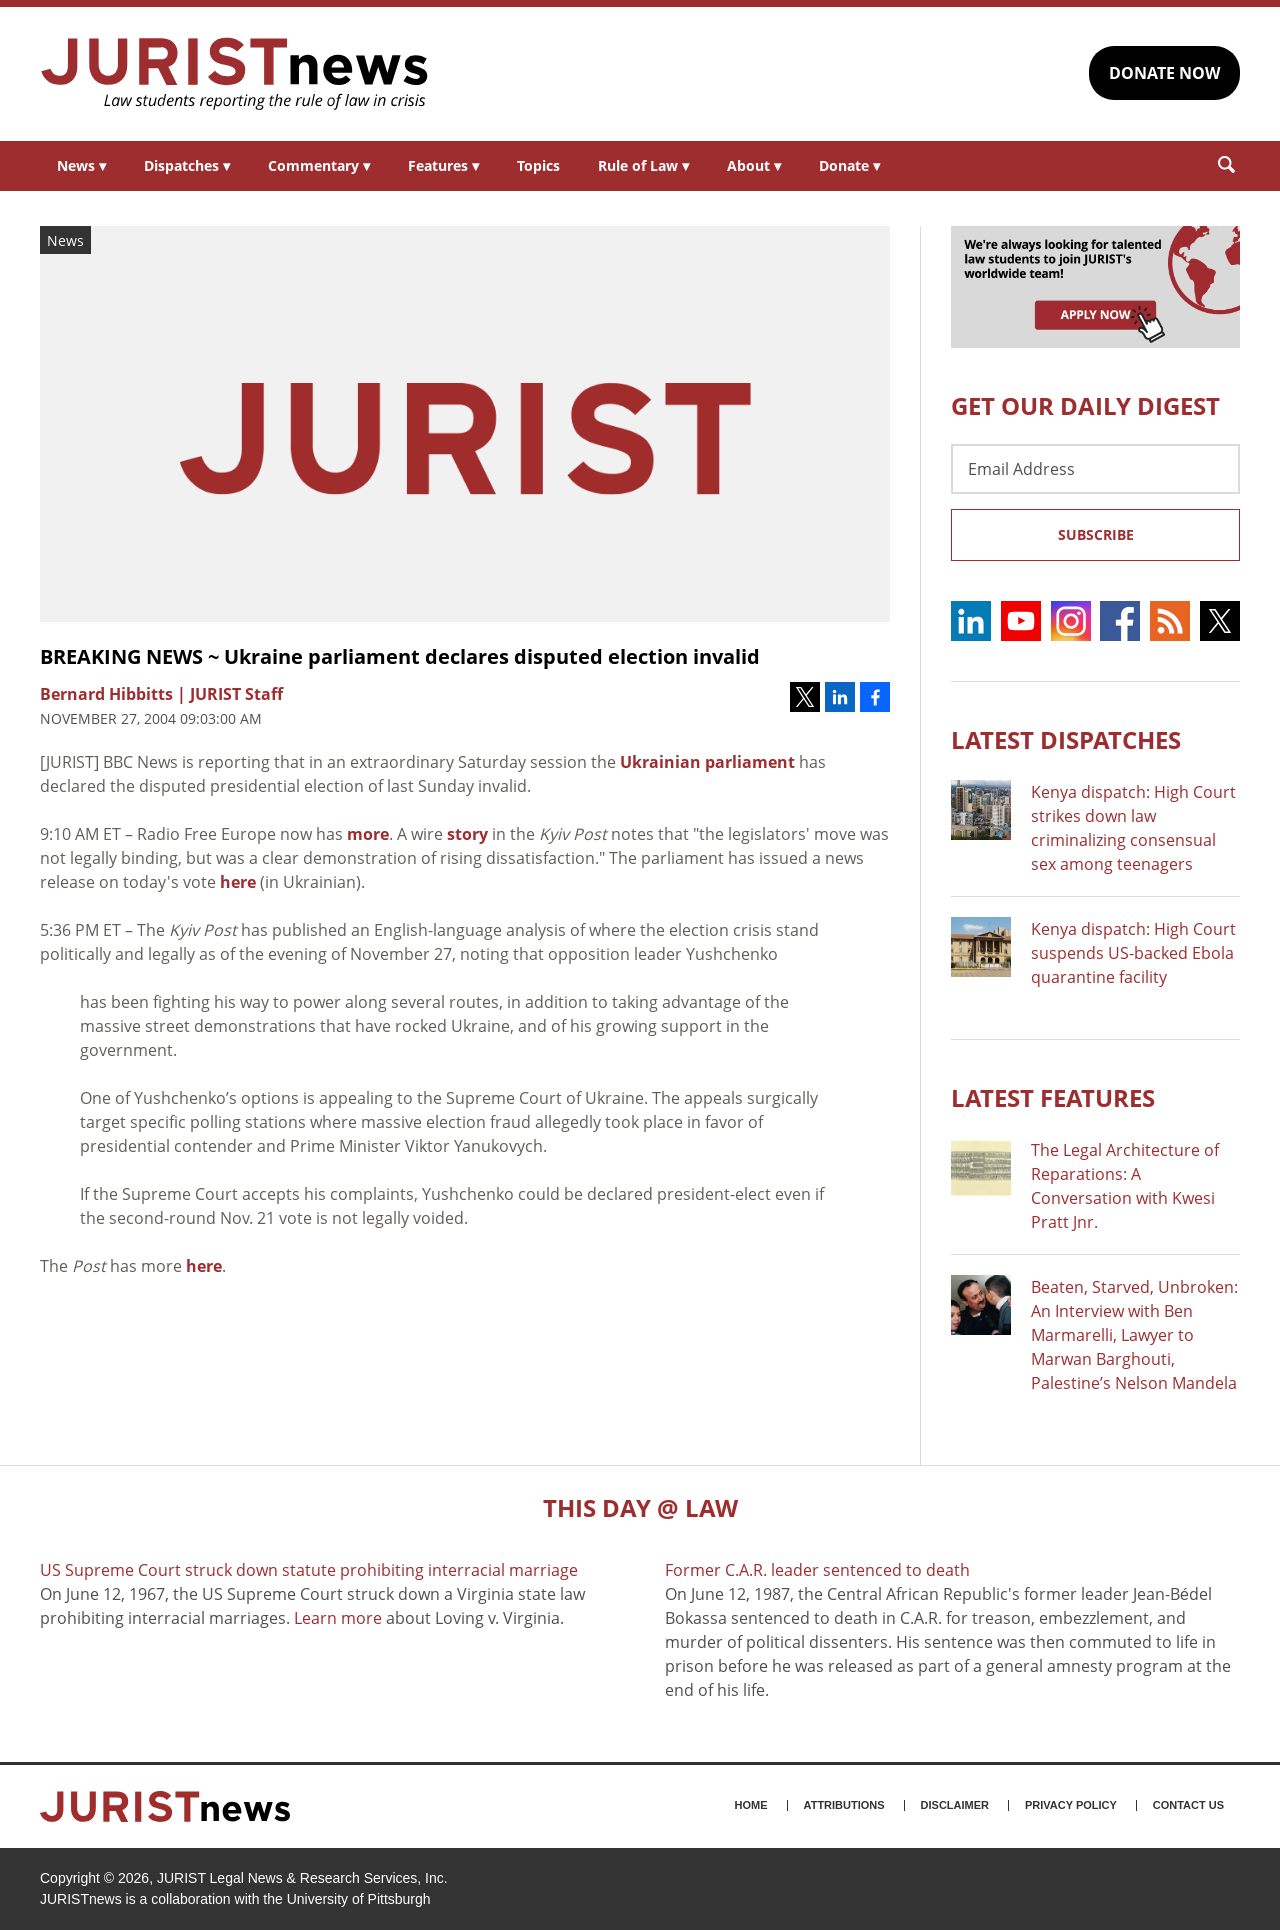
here (238, 882)
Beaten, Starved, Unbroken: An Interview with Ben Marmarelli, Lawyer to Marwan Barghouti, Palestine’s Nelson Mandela (1134, 1335)
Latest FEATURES (1053, 1097)
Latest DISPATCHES (1066, 739)
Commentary (319, 165)
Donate (849, 165)
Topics (538, 165)
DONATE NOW (1164, 73)
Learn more (338, 1618)
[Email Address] (1095, 469)
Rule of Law (643, 165)
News (81, 165)
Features (443, 165)
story (467, 834)
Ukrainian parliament (707, 762)
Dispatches (187, 165)
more (368, 834)
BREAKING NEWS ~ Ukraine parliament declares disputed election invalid (400, 656)
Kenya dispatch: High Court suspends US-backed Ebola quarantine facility (1133, 953)
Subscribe (1096, 534)
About (754, 165)
